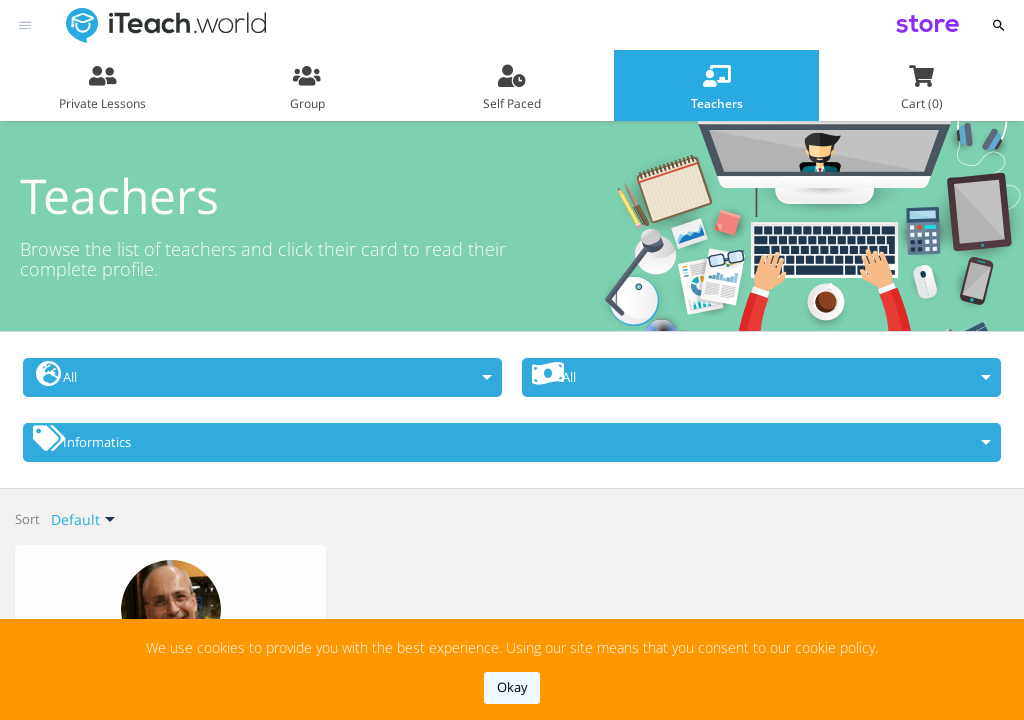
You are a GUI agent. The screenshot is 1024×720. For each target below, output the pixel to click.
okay (512, 687)
